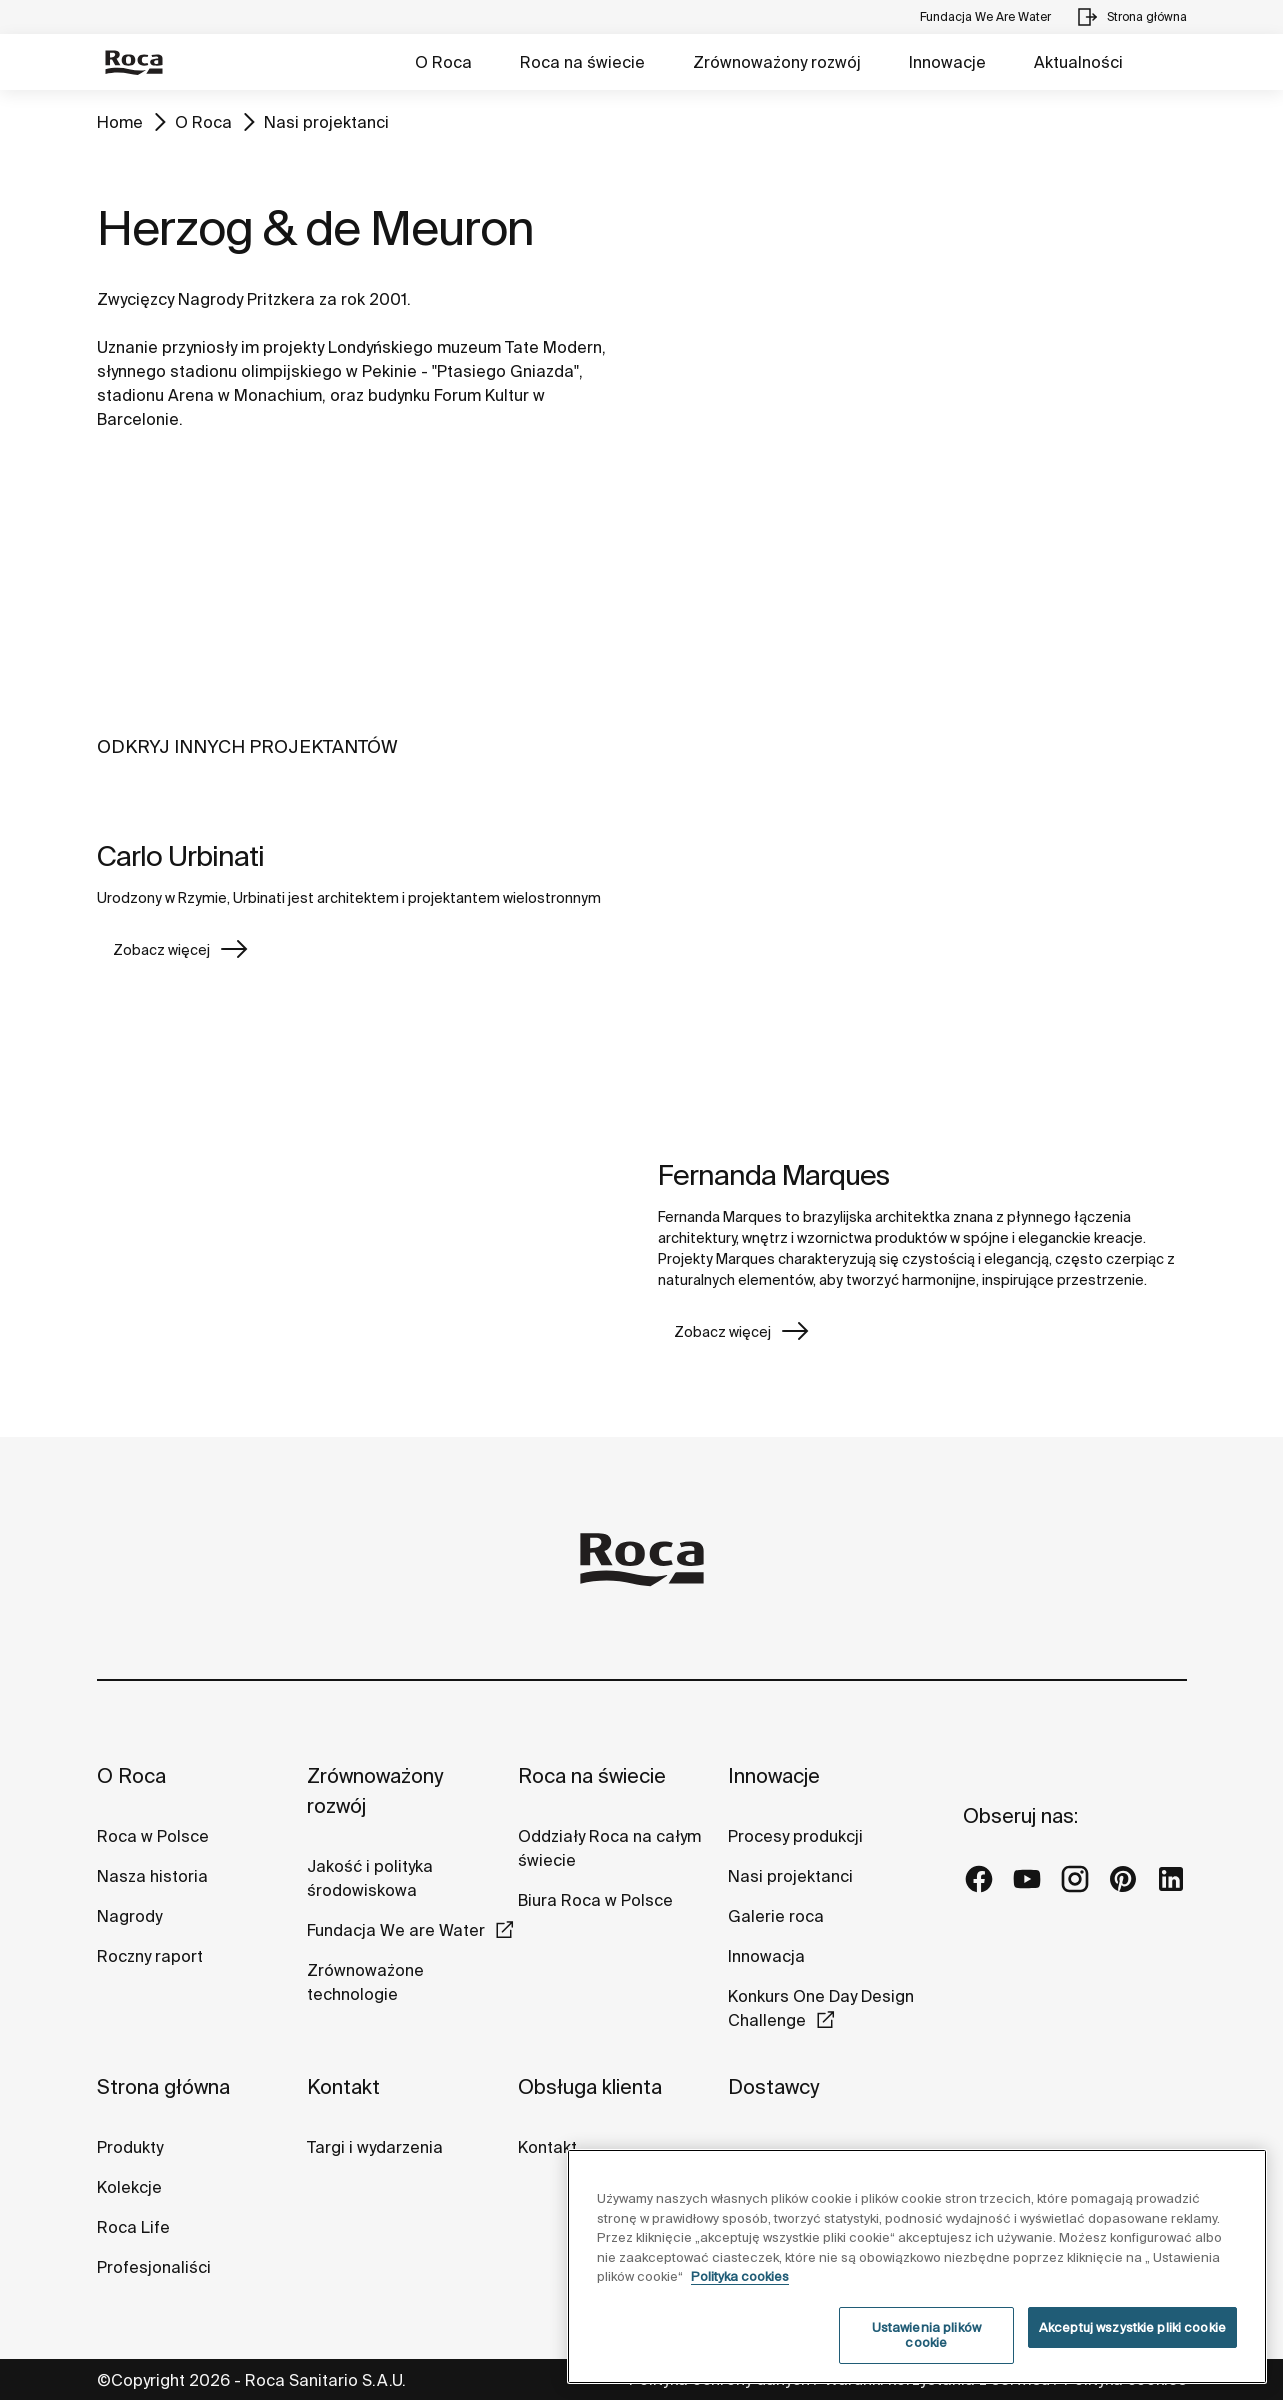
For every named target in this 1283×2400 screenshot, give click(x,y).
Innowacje (947, 62)
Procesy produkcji (795, 1836)
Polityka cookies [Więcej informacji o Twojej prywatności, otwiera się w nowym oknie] (740, 2276)
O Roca (443, 62)
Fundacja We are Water (396, 1930)
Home (120, 122)
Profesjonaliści (154, 2267)
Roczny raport (150, 1956)
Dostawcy (773, 2086)
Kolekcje (129, 2187)
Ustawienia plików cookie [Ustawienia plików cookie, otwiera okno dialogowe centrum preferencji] (926, 2335)
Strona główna (163, 2086)
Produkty (130, 2147)
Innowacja (766, 1956)
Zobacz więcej (161, 950)
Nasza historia (152, 1876)
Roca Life (133, 2227)
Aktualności (1078, 62)
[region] (917, 2266)
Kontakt (343, 2086)
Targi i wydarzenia (375, 2147)
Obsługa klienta (590, 2086)
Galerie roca (776, 1916)
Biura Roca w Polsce (595, 1900)
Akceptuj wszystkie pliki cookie (1132, 2327)
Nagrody (129, 1916)
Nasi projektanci (326, 122)
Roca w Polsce (153, 1836)
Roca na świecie (582, 62)
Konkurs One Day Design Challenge (821, 2008)
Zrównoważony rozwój (777, 62)
